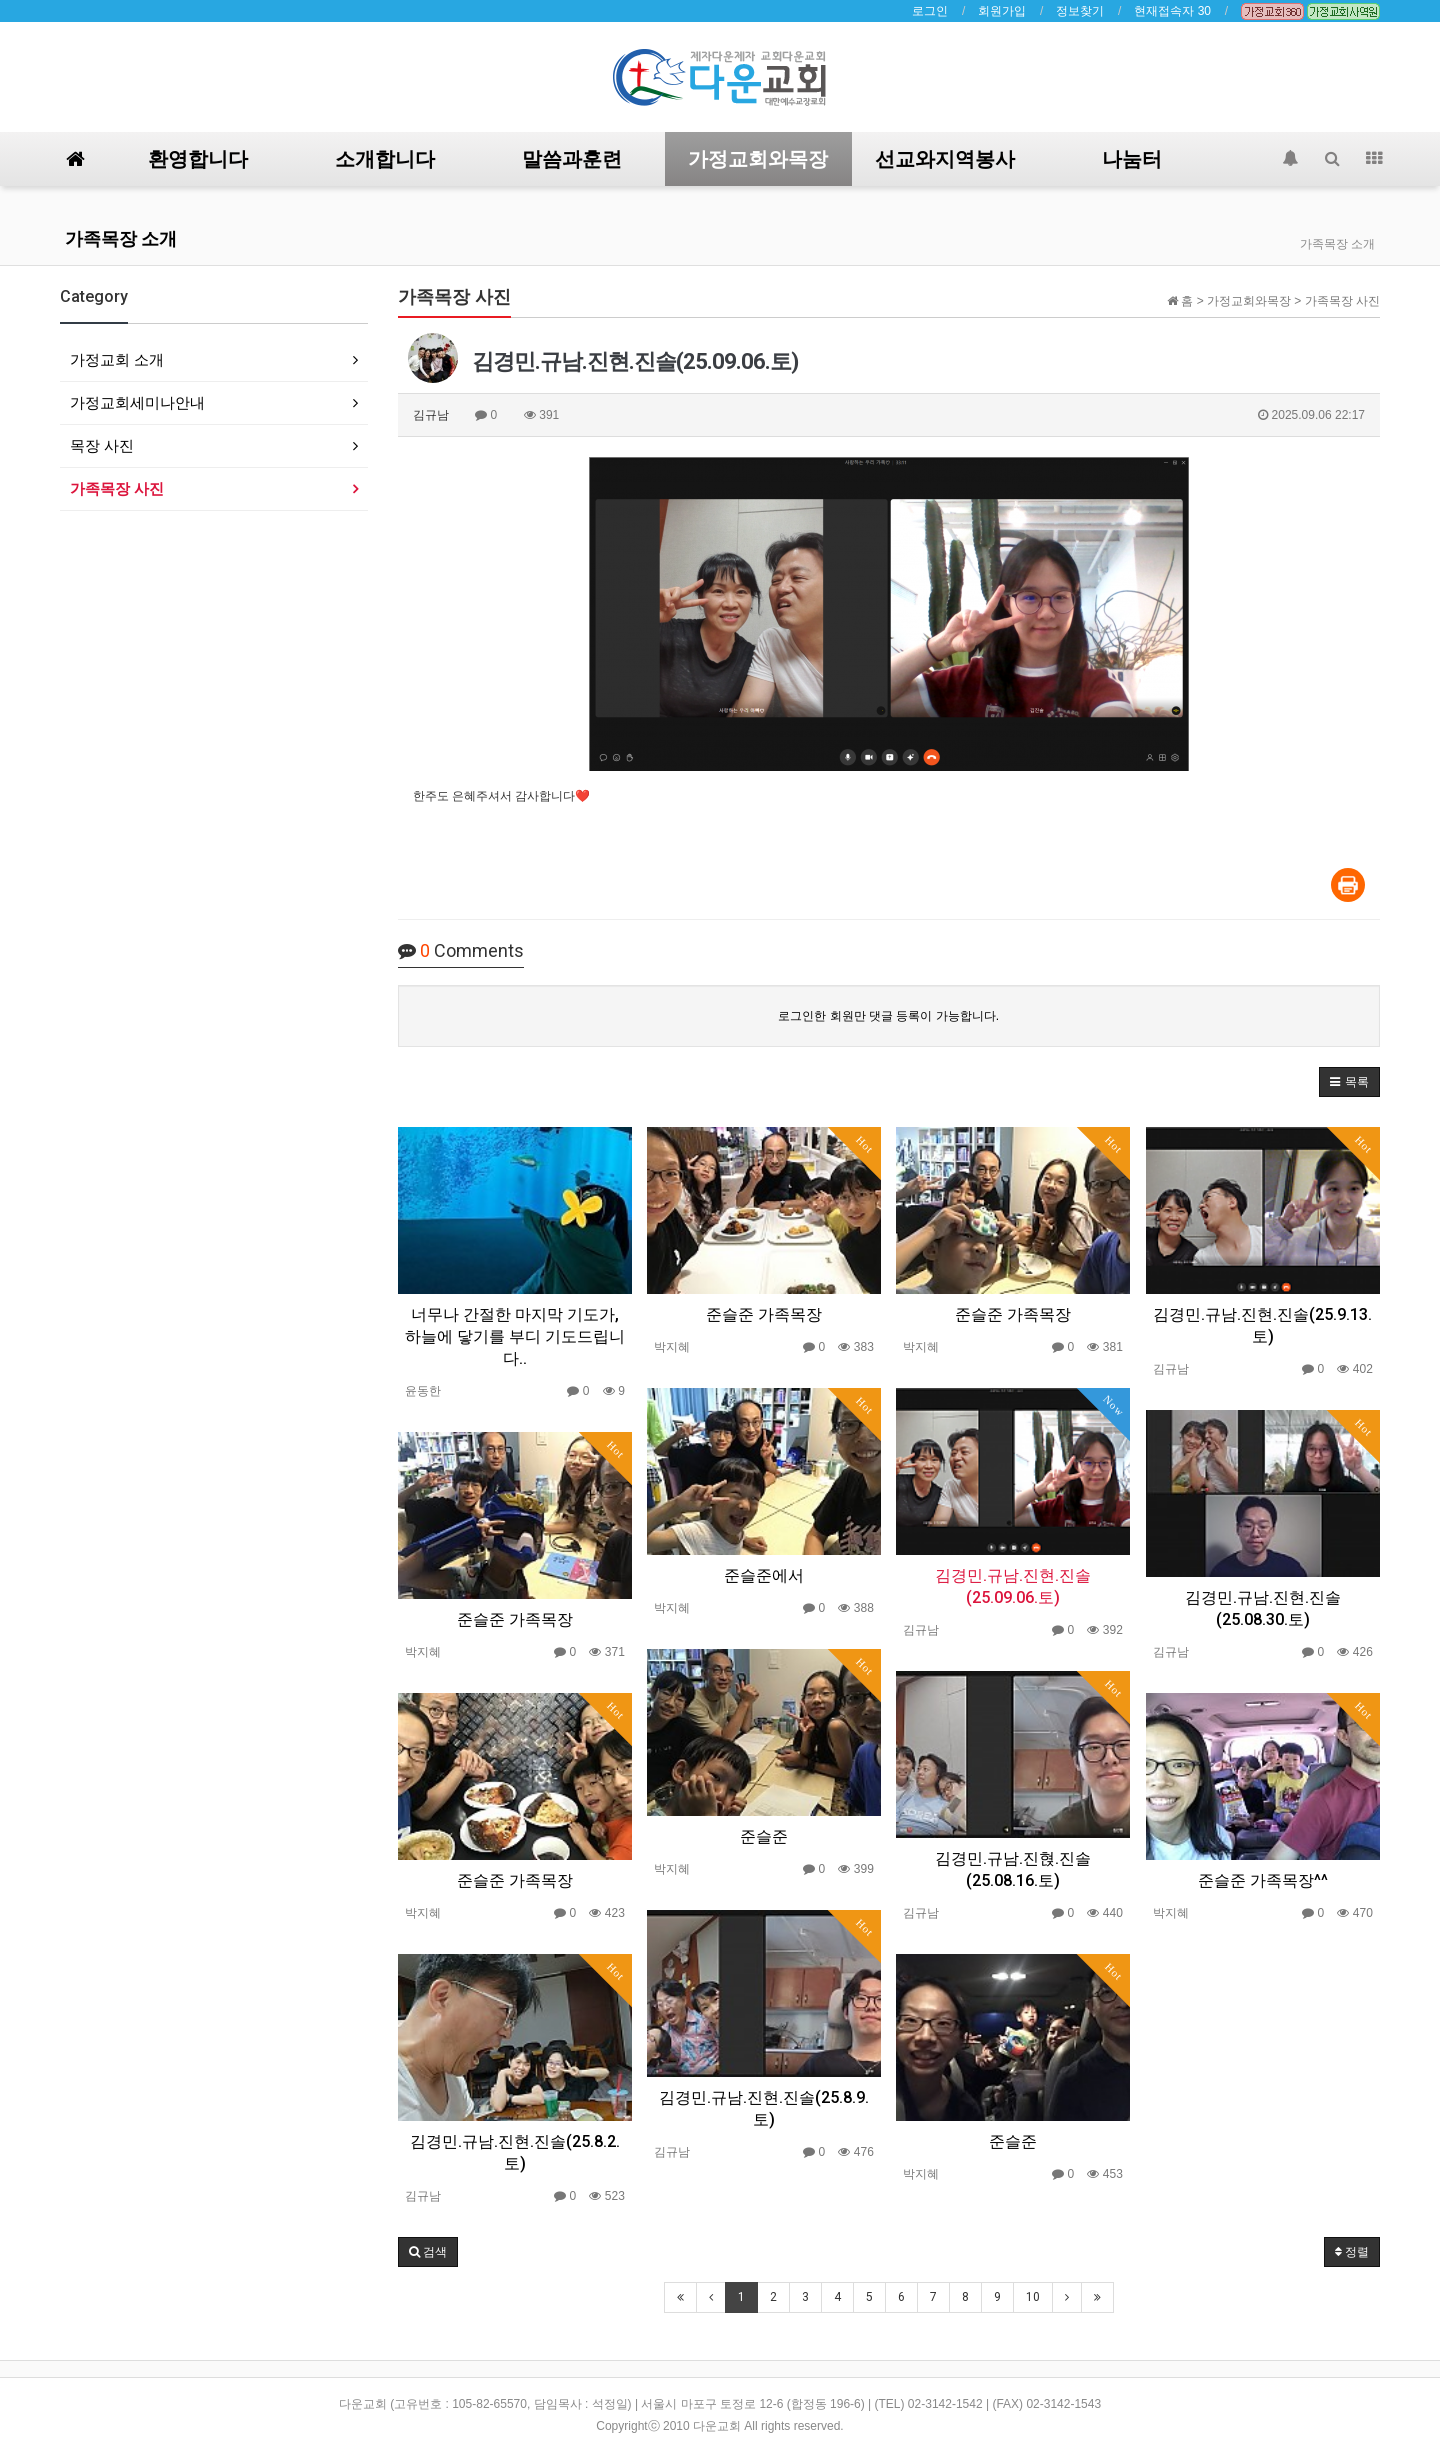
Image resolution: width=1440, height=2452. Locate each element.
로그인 (930, 11)
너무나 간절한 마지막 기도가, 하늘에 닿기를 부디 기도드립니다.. (515, 1336)
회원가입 (1002, 11)
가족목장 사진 (117, 488)
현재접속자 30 (1172, 11)
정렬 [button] (1352, 2252)
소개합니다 (385, 159)
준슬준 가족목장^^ (1263, 1880)
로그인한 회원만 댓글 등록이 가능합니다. (888, 1016)
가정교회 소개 (117, 359)
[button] (1349, 1082)
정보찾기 (1080, 11)
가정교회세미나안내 (137, 402)
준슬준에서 (764, 1575)
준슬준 (764, 1836)
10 (1033, 2297)
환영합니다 (198, 159)
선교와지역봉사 (945, 159)
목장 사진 (102, 445)
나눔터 (1132, 159)
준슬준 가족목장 (764, 1314)
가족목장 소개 (121, 238)
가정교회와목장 (758, 159)
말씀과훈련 (572, 159)
